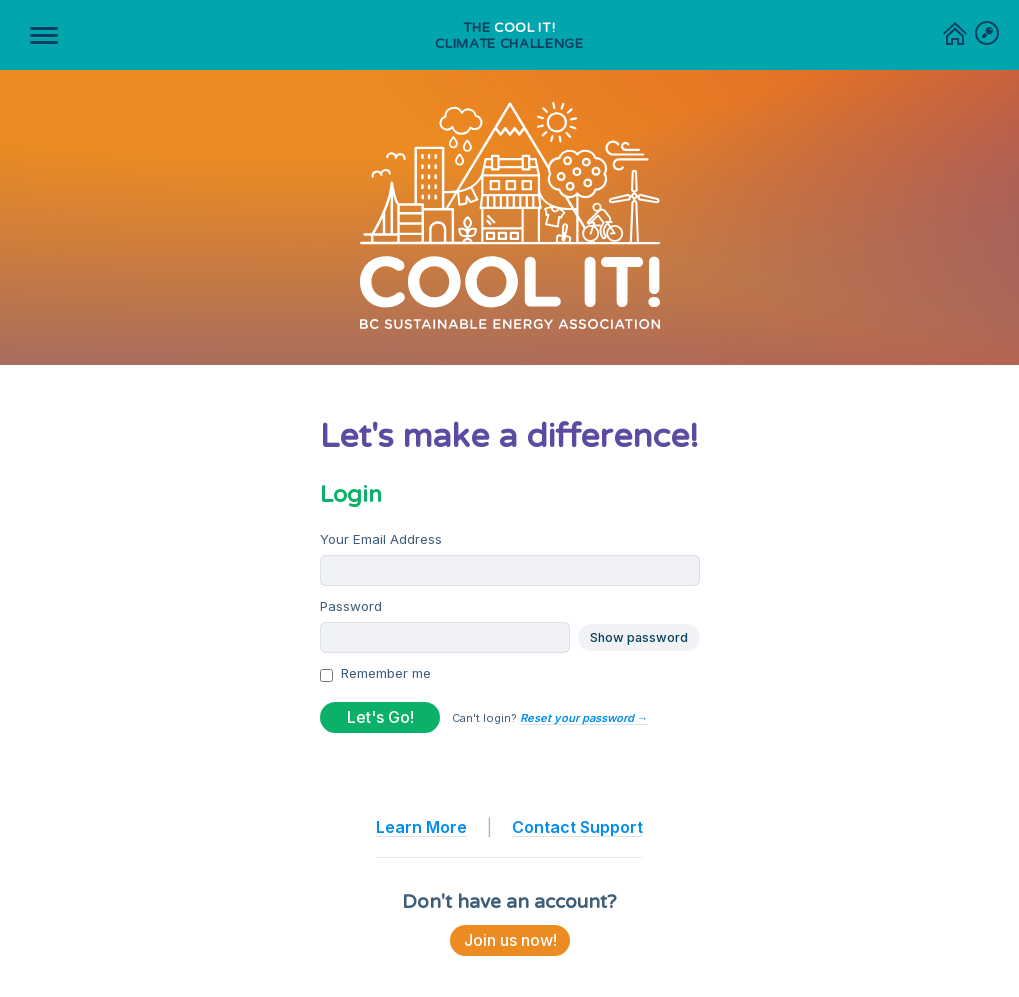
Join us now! (509, 940)
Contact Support (577, 827)
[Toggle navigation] (44, 35)
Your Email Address (381, 539)
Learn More (421, 827)
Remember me (386, 673)
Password (351, 606)
